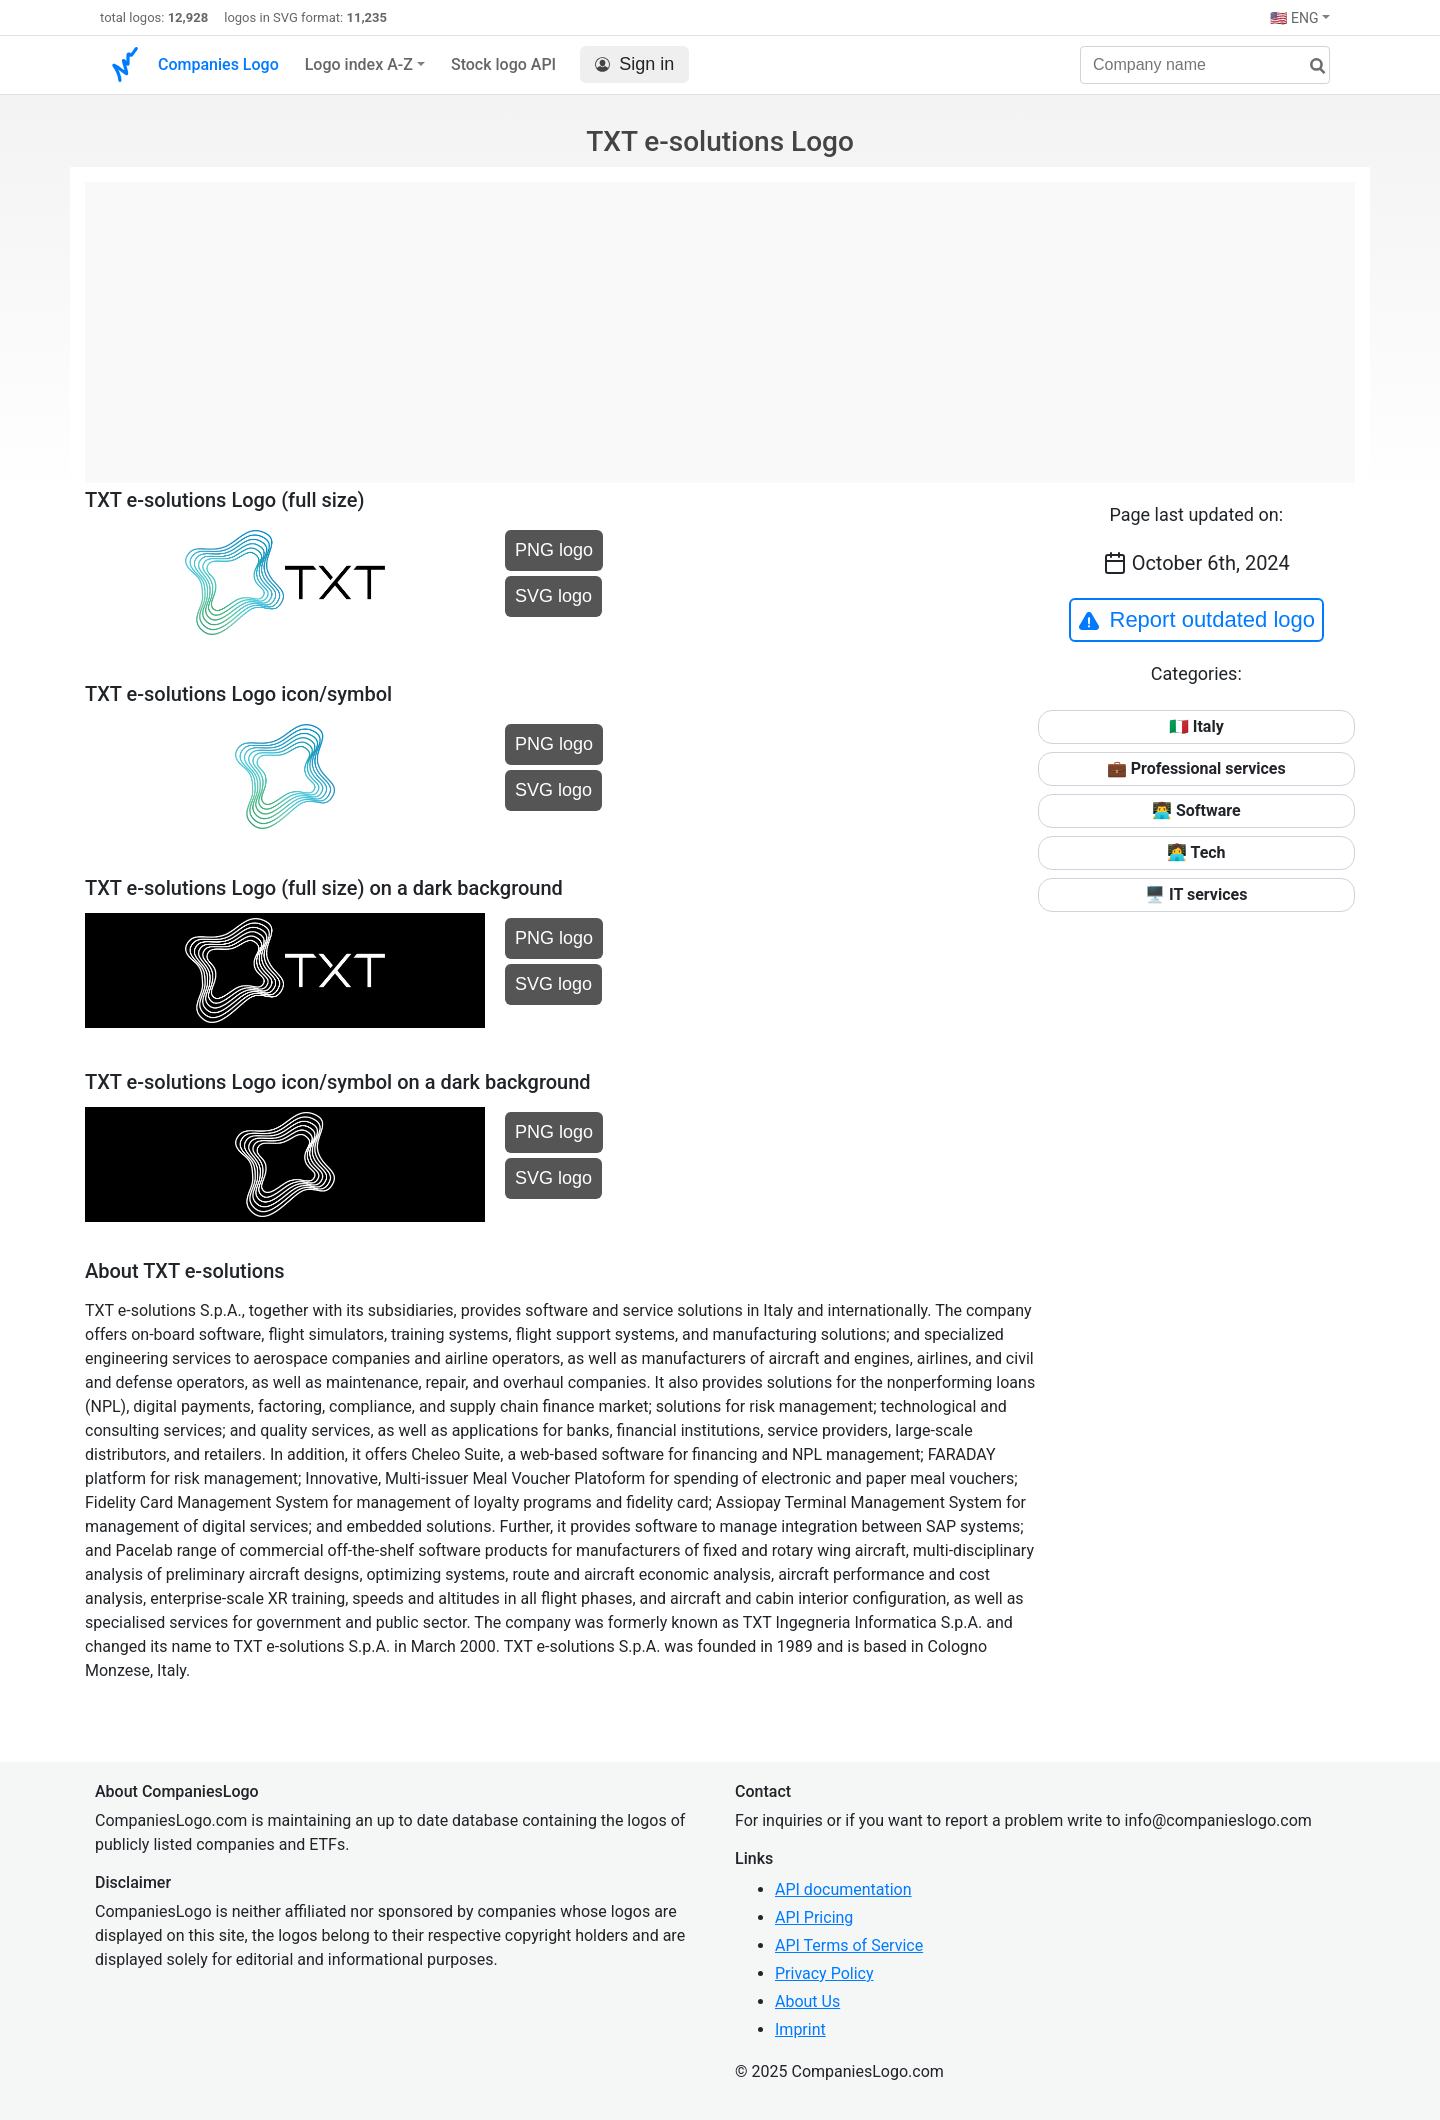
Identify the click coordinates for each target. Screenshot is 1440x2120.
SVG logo (553, 596)
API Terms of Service (849, 1945)
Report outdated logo (1197, 620)
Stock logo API (503, 64)
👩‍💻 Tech (1196, 852)
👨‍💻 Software (1196, 810)
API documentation (843, 1889)
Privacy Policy (824, 1973)
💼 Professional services (1196, 768)
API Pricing (814, 1917)
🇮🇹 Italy (1196, 726)
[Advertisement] (720, 322)
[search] (1310, 66)
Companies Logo (218, 64)
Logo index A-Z (359, 64)
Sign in (634, 64)
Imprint (800, 2029)
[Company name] (1205, 65)
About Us (807, 2001)
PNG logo (554, 550)
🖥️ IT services (1196, 894)
